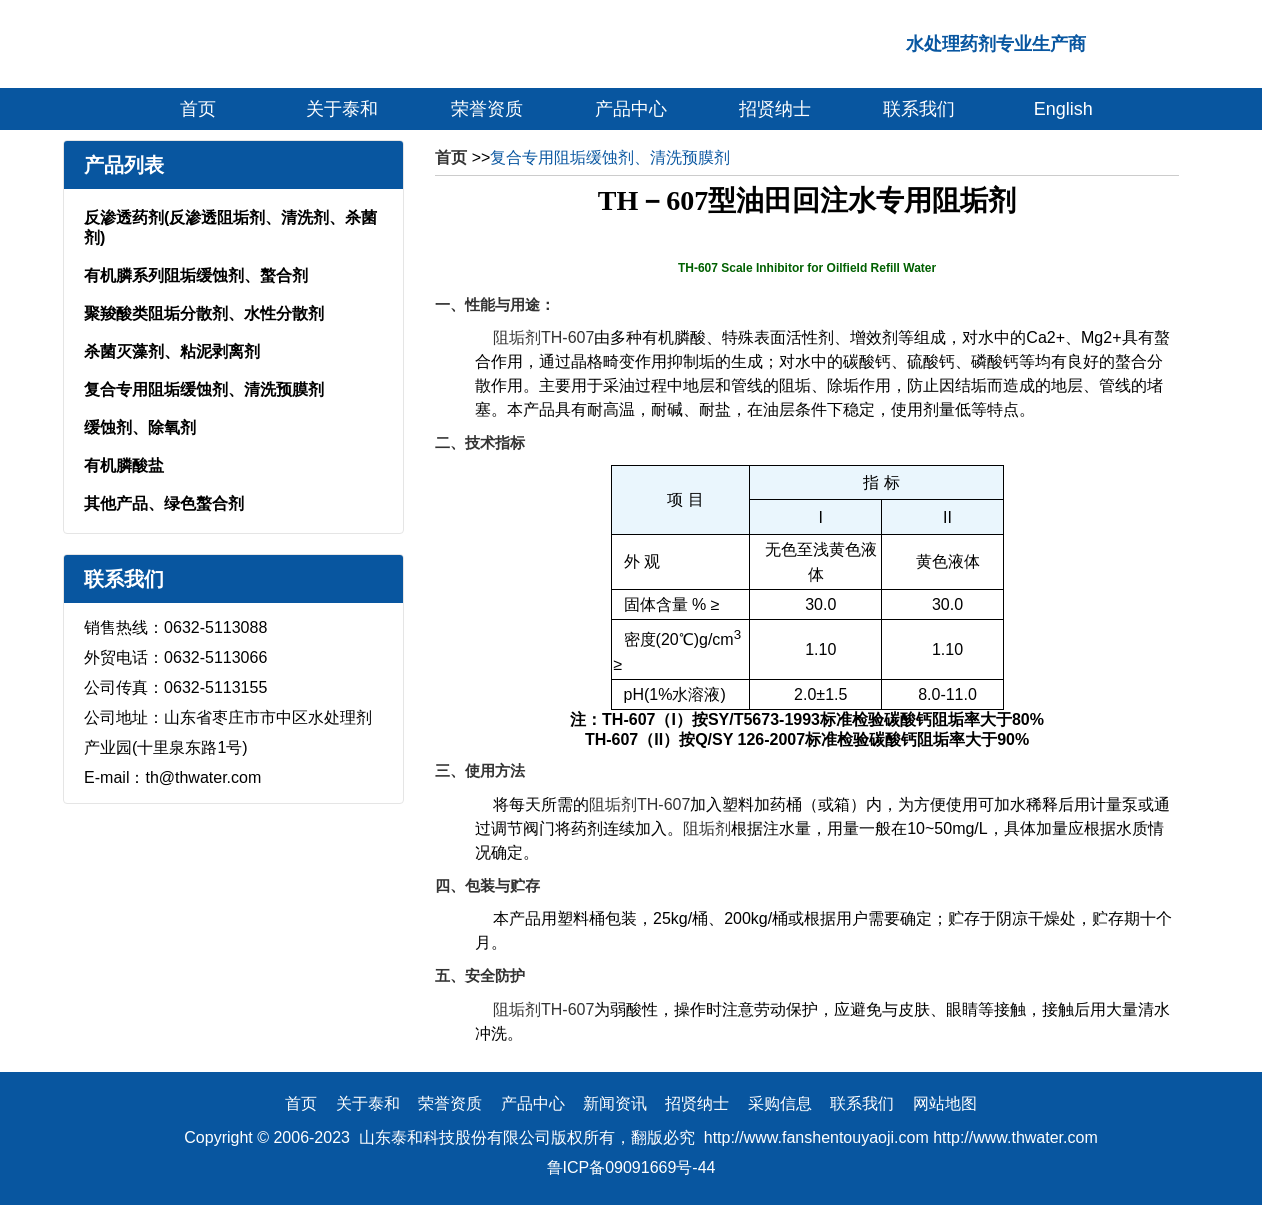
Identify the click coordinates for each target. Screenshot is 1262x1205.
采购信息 (780, 1103)
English (1063, 109)
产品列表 (124, 165)
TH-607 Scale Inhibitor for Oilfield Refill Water (807, 268)
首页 (198, 109)
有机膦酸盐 (124, 465)
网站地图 (945, 1103)
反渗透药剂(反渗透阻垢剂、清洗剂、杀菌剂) (230, 227)
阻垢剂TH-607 (543, 337)
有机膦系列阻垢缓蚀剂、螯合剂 (196, 275)
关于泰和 (342, 109)
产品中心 (631, 109)
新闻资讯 (615, 1103)
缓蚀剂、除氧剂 (140, 427)
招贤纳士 (775, 109)
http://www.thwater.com (1015, 1137)
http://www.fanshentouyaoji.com (816, 1137)
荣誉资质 (487, 109)
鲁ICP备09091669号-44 (631, 1167)
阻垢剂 (707, 828)
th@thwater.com (203, 777)
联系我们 (919, 109)
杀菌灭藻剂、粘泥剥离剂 (172, 351)
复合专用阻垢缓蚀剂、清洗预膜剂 (204, 389)
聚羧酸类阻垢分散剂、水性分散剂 (204, 313)
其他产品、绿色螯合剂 (164, 503)
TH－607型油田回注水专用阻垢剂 (807, 200)
